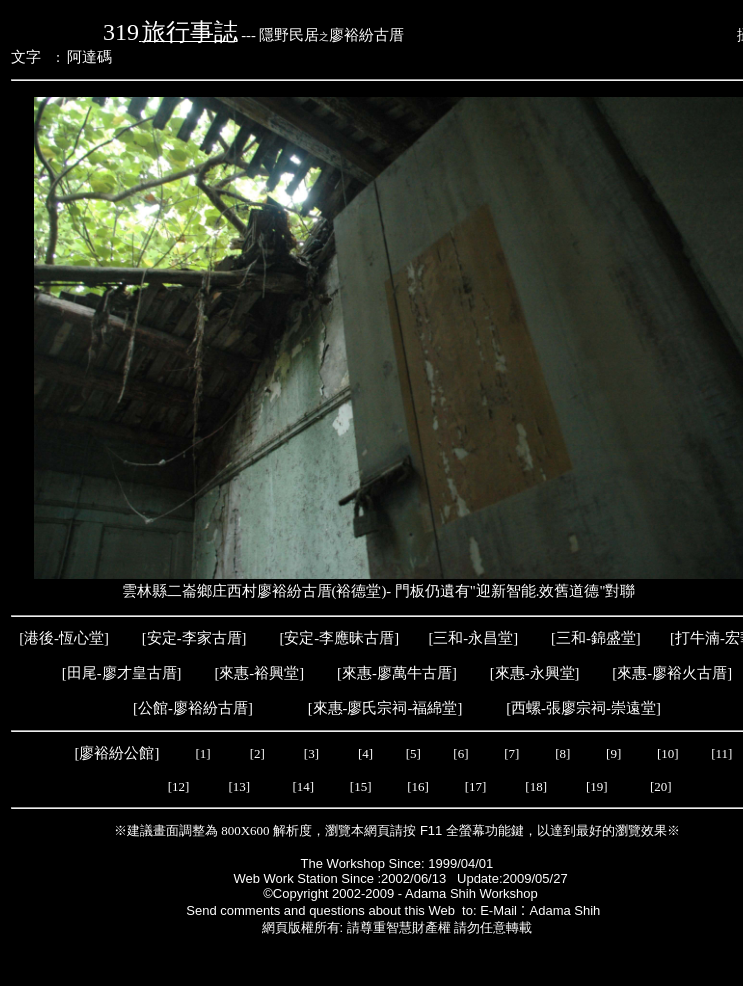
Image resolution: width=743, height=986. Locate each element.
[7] (511, 753)
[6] (459, 753)
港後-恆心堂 (64, 638)
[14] (303, 786)
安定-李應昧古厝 (339, 638)
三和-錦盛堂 (596, 638)
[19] (598, 786)
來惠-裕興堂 (259, 673)
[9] (615, 753)
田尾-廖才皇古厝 (122, 673)
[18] (537, 786)
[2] (257, 753)
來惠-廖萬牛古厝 (397, 673)
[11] (723, 753)
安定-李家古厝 (194, 638)
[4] (364, 753)
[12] (179, 786)
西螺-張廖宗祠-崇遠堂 (583, 708)
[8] (562, 753)
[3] (311, 753)
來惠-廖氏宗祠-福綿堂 (385, 708)
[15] (359, 786)
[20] (661, 786)
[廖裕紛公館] (119, 753)
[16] (418, 786)
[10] (668, 753)
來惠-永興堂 (535, 673)
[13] (239, 786)
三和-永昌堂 (473, 638)
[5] (413, 753)
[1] (202, 753)
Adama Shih (569, 910)
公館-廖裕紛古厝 (193, 708)
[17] (476, 786)
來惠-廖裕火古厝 (672, 673)
